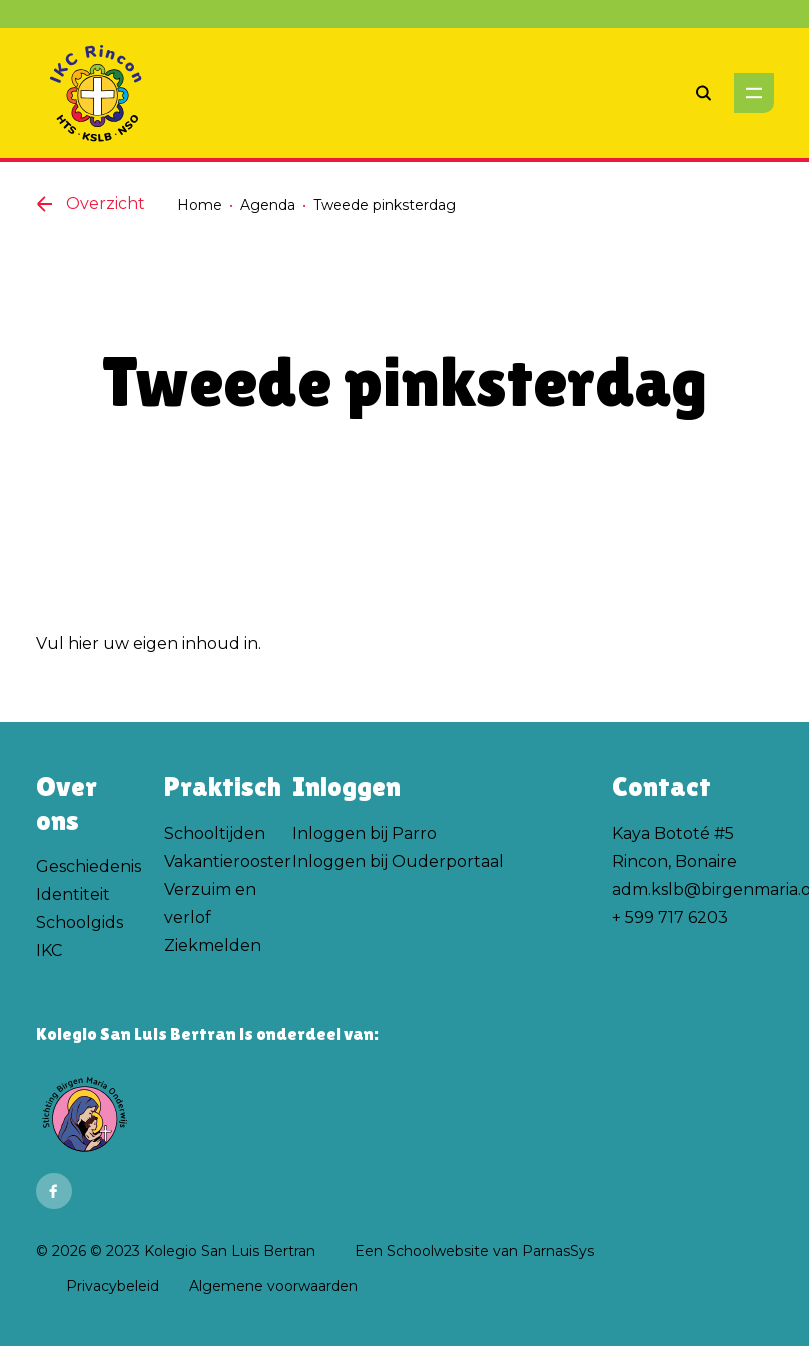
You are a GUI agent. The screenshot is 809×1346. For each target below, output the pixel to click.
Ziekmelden (212, 945)
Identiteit (73, 894)
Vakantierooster (227, 861)
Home (199, 205)
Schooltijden (214, 833)
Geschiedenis (88, 866)
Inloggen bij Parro (364, 833)
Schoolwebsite (438, 1251)
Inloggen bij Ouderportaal (398, 861)
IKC (49, 950)
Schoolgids (79, 922)
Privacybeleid (112, 1286)
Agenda (267, 205)
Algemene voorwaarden (273, 1286)
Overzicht (90, 203)
